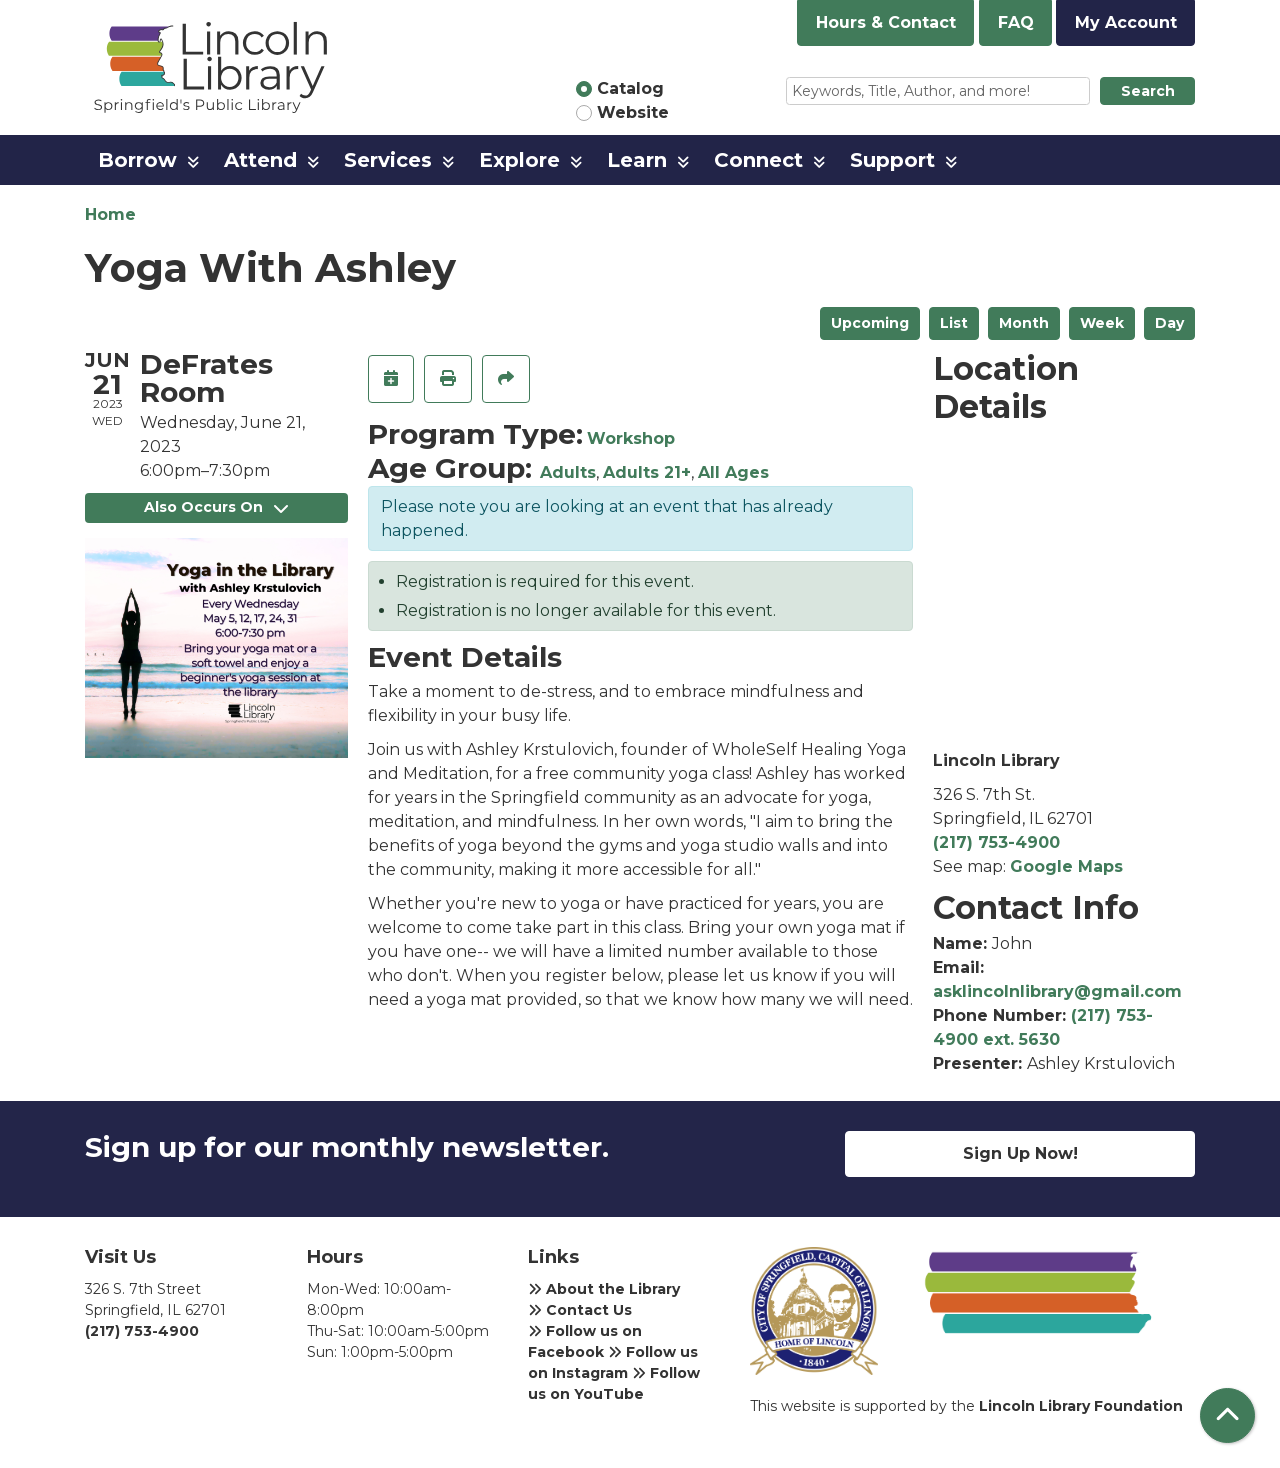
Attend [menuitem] (260, 160)
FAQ (1016, 22)
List (954, 323)
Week (1102, 323)
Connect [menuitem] (758, 160)
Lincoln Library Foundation (1081, 1406)
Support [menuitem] (892, 160)
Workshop (631, 438)
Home (110, 214)
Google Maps (1066, 866)
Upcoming (870, 323)
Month (1024, 323)
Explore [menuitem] (519, 160)
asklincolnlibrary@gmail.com (1057, 991)
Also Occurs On (216, 507)
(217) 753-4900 (996, 842)
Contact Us (580, 1310)
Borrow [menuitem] (137, 160)
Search (1148, 91)
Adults (568, 472)
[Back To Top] (1227, 1415)
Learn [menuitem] (637, 160)
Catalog (630, 88)
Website (633, 112)
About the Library (604, 1289)
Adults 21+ (647, 472)
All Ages (733, 472)
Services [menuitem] (388, 160)
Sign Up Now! (1020, 1153)
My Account (1126, 22)
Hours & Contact (886, 22)
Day (1169, 323)
